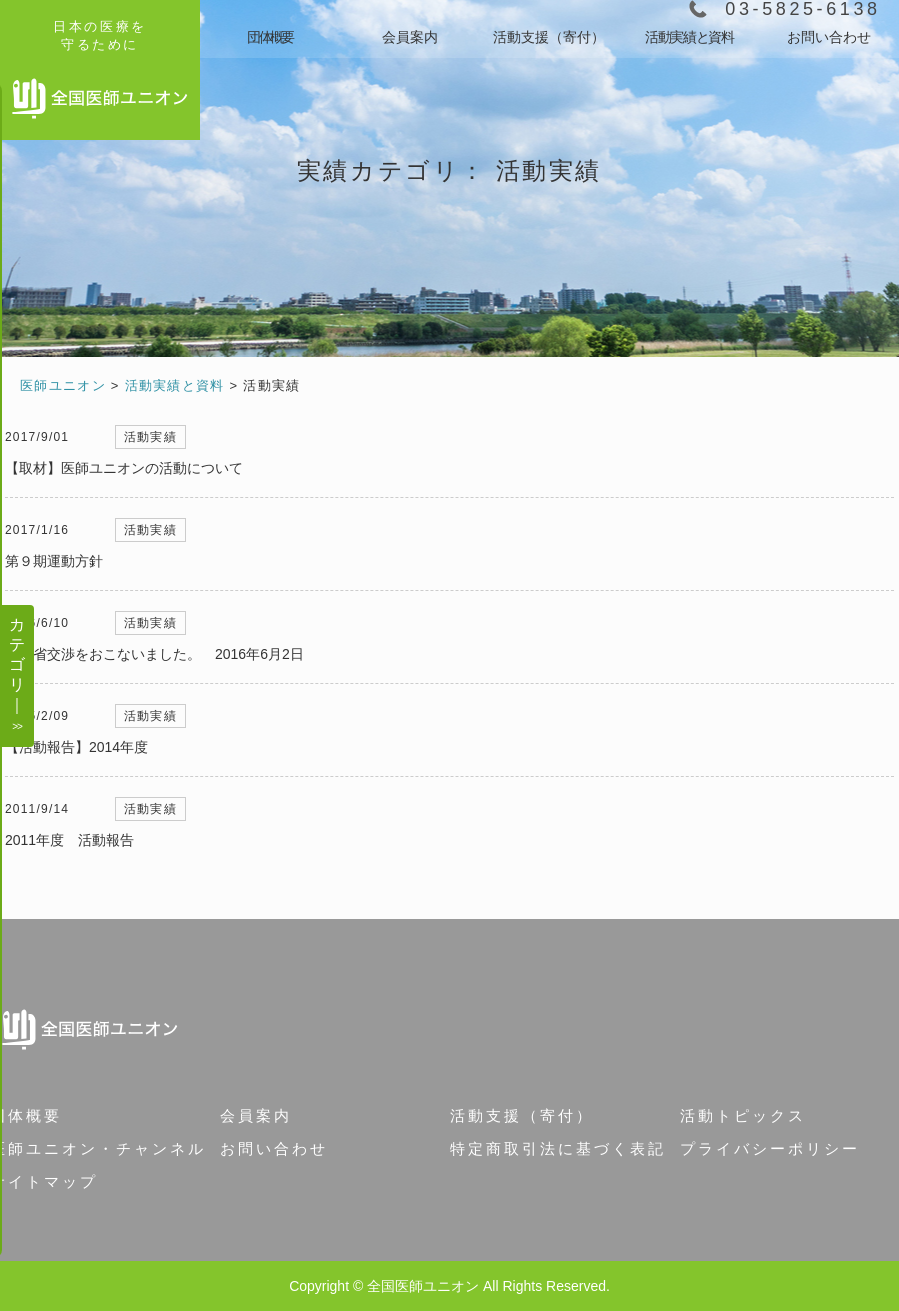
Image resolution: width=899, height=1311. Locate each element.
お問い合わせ (829, 37)
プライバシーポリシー (770, 1148)
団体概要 (269, 37)
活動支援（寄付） (549, 37)
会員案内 (410, 37)
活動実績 (150, 437)
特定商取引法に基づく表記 (558, 1148)
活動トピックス (743, 1115)
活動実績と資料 (689, 37)
